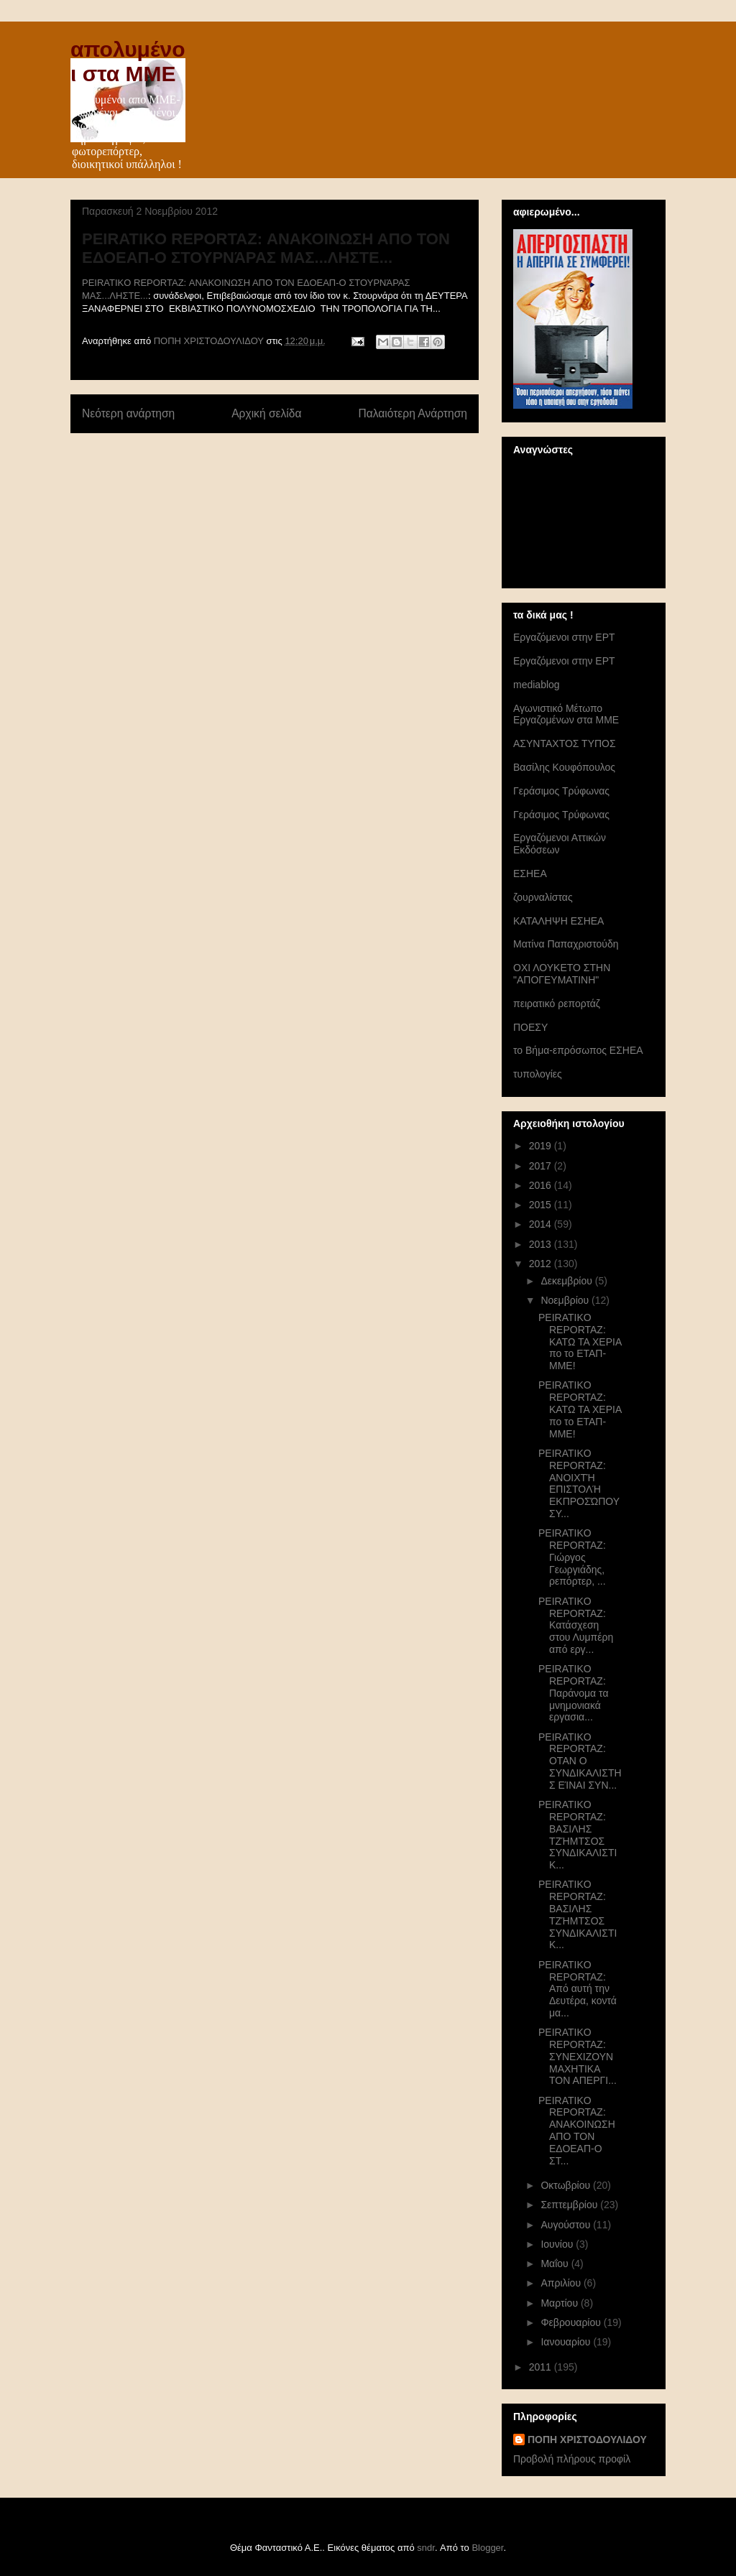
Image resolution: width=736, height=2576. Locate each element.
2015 (541, 1204)
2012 (541, 1263)
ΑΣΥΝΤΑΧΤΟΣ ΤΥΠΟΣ (564, 743)
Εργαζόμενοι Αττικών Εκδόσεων (559, 844)
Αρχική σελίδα (266, 413)
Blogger (487, 2547)
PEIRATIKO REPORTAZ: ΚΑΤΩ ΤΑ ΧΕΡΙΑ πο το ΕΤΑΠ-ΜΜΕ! (579, 1341)
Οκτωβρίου (566, 2185)
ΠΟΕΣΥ (530, 1027)
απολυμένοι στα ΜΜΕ (127, 61)
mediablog (536, 684)
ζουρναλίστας (543, 897)
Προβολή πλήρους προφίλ (571, 2459)
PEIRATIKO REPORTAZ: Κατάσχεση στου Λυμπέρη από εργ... (575, 1625)
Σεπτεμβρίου (570, 2204)
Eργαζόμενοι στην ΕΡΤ (564, 637)
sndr (426, 2547)
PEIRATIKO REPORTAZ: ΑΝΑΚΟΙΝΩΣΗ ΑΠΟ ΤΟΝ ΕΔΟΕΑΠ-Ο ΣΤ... (576, 2131)
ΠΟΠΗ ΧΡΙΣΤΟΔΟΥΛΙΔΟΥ (587, 2439)
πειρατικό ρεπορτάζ (556, 1003)
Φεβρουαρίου (571, 2322)
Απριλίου (562, 2283)
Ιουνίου (558, 2244)
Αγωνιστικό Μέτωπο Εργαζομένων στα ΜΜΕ (566, 714)
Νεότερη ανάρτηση (128, 413)
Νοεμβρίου (566, 1300)
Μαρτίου (560, 2303)
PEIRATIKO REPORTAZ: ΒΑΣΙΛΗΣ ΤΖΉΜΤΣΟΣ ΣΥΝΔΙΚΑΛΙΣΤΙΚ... (577, 1835)
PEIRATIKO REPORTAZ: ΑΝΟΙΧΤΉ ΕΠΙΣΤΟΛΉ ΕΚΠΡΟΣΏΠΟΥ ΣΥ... (579, 1483)
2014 (541, 1224)
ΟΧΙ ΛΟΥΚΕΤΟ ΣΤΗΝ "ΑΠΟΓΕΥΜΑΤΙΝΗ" (561, 974)
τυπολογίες (537, 1074)
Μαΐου (555, 2263)
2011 (541, 2367)
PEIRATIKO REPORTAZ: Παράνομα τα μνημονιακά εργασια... (573, 1693)
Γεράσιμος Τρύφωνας (561, 791)
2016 (541, 1185)
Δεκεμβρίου (567, 1281)
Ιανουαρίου (566, 2342)
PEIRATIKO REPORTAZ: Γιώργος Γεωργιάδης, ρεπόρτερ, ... (572, 1557)
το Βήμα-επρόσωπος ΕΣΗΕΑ (578, 1050)
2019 (541, 1146)
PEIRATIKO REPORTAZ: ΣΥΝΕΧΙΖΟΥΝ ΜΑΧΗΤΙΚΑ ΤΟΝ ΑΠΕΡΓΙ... (577, 2056)
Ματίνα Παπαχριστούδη (566, 944)
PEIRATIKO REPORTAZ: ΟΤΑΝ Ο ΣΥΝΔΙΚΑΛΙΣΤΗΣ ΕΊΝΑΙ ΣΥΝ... (580, 1761)
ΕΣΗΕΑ (530, 873)
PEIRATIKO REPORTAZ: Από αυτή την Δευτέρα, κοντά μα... (577, 1989)
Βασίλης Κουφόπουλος (564, 767)
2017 (541, 1166)
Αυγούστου (566, 2224)
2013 (541, 1244)
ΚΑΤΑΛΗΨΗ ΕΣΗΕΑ (558, 921)
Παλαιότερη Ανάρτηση (412, 413)
